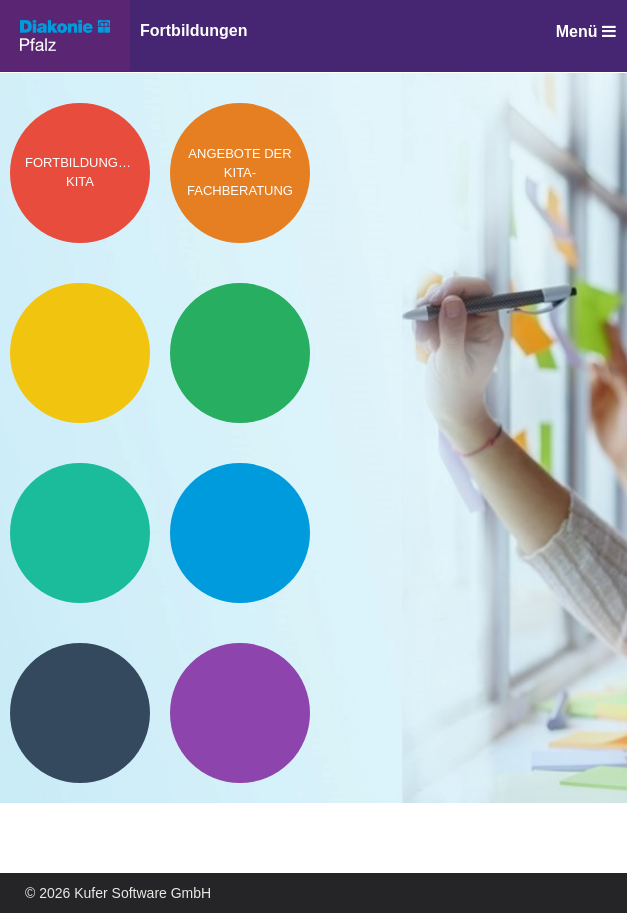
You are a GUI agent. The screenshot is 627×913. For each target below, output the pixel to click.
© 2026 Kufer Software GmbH (118, 893)
